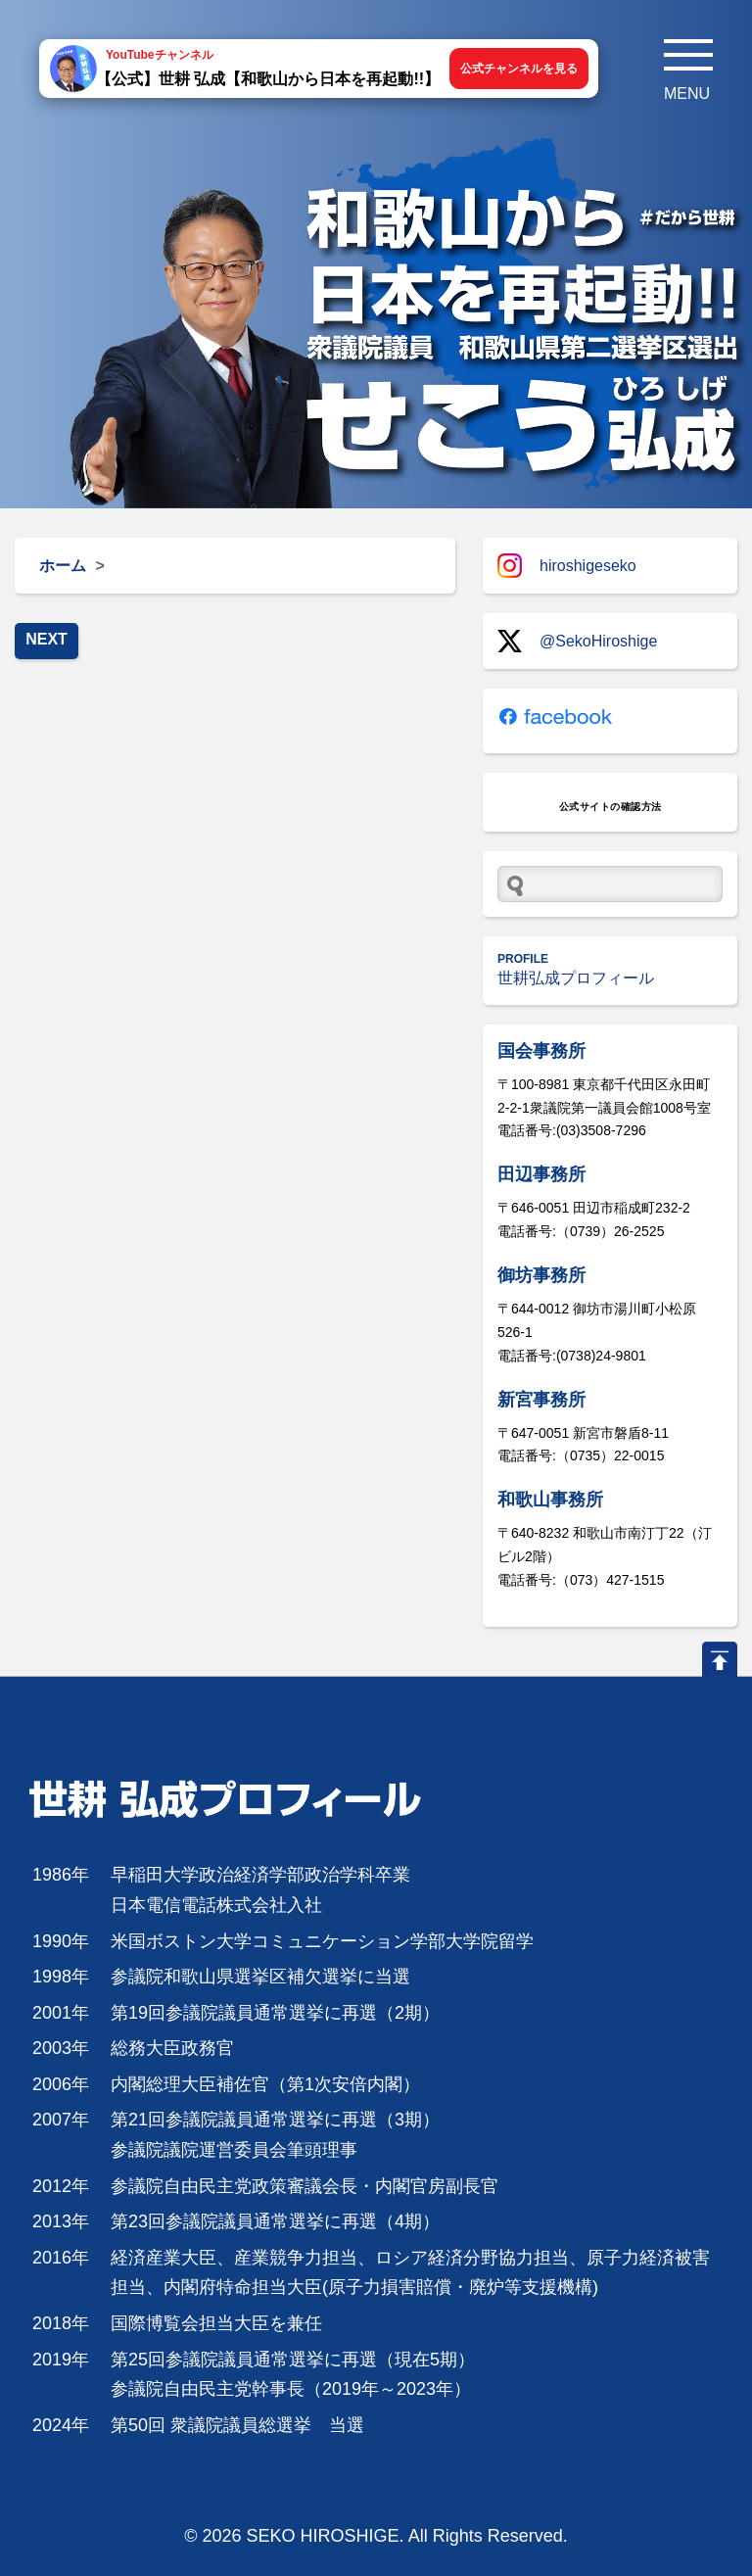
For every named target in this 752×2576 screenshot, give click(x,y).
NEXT (46, 639)
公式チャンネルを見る (519, 68)
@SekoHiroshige (577, 641)
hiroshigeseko (566, 565)
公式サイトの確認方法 (610, 806)
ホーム (62, 565)
